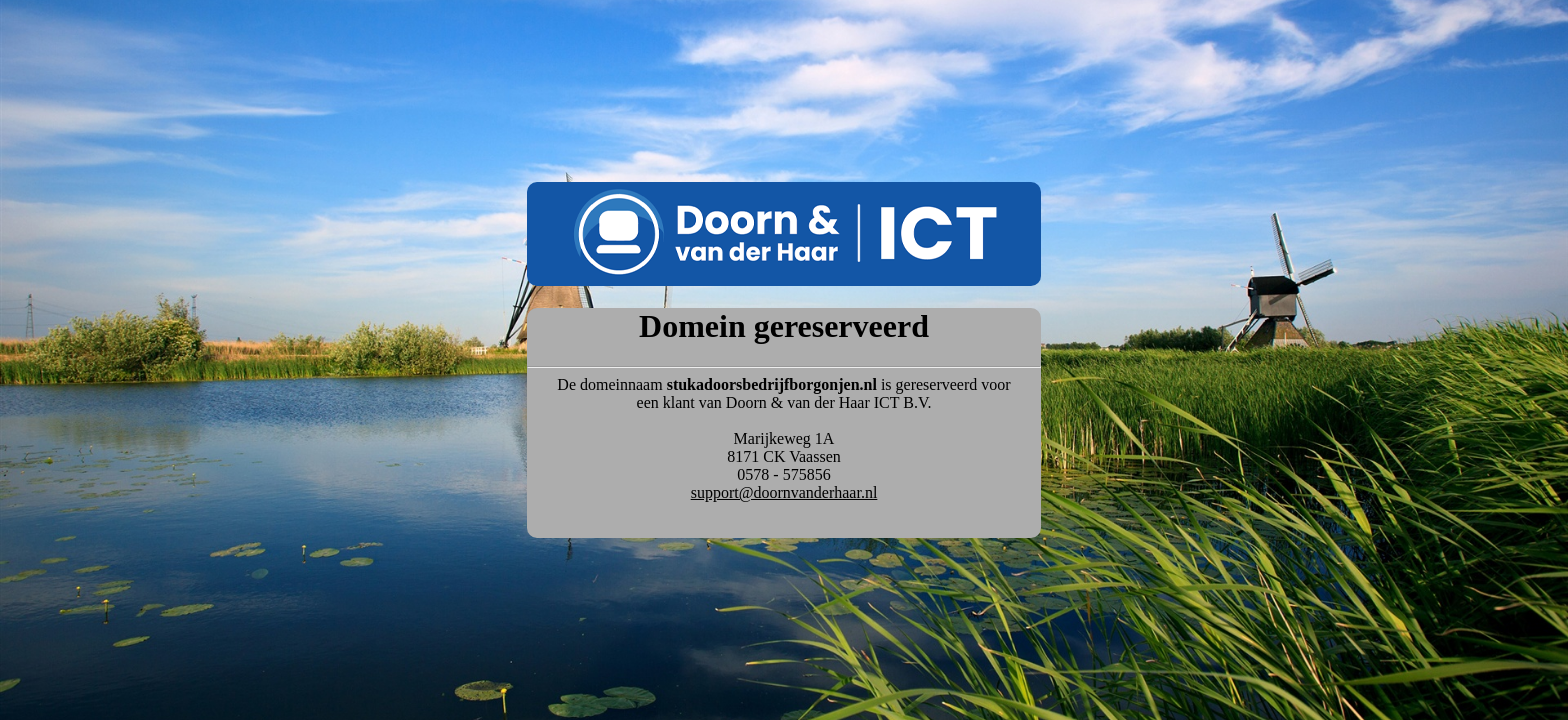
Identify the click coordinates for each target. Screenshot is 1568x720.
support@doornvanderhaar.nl (784, 492)
